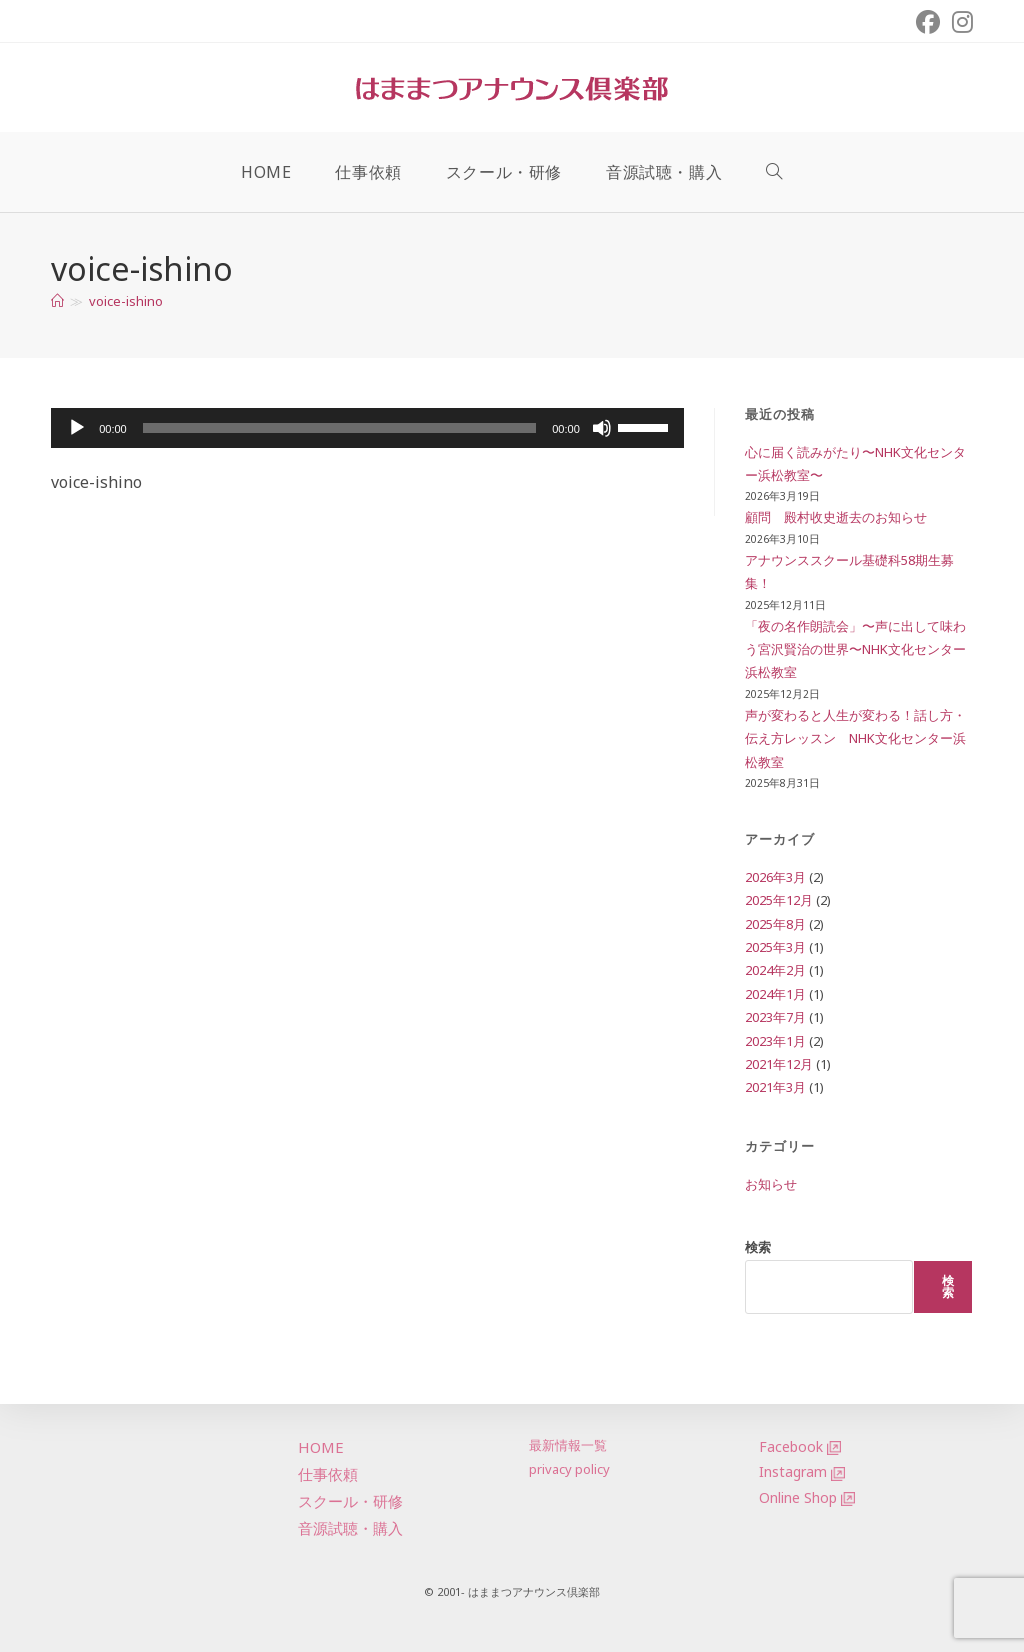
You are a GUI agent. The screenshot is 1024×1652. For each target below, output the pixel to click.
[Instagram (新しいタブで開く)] (959, 22)
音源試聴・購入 (350, 1528)
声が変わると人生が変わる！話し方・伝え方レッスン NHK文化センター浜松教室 (855, 738)
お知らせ (771, 1184)
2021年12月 (779, 1064)
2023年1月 (775, 1041)
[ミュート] (602, 428)
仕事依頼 (328, 1474)
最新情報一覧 (568, 1445)
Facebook (791, 1446)
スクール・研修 (350, 1501)
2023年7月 (775, 1017)
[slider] (339, 428)
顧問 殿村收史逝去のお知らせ (836, 517)
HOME (321, 1447)
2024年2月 (775, 970)
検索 (758, 1247)
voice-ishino (126, 301)
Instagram (793, 1471)
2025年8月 (775, 924)
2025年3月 (775, 947)
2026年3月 (775, 877)
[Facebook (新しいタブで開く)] (928, 22)
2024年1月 (775, 994)
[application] (367, 428)
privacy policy (569, 1469)
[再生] (77, 428)
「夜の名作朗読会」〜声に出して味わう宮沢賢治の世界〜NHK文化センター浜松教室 (855, 649)
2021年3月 (775, 1087)
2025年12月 (779, 900)
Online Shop (798, 1497)
